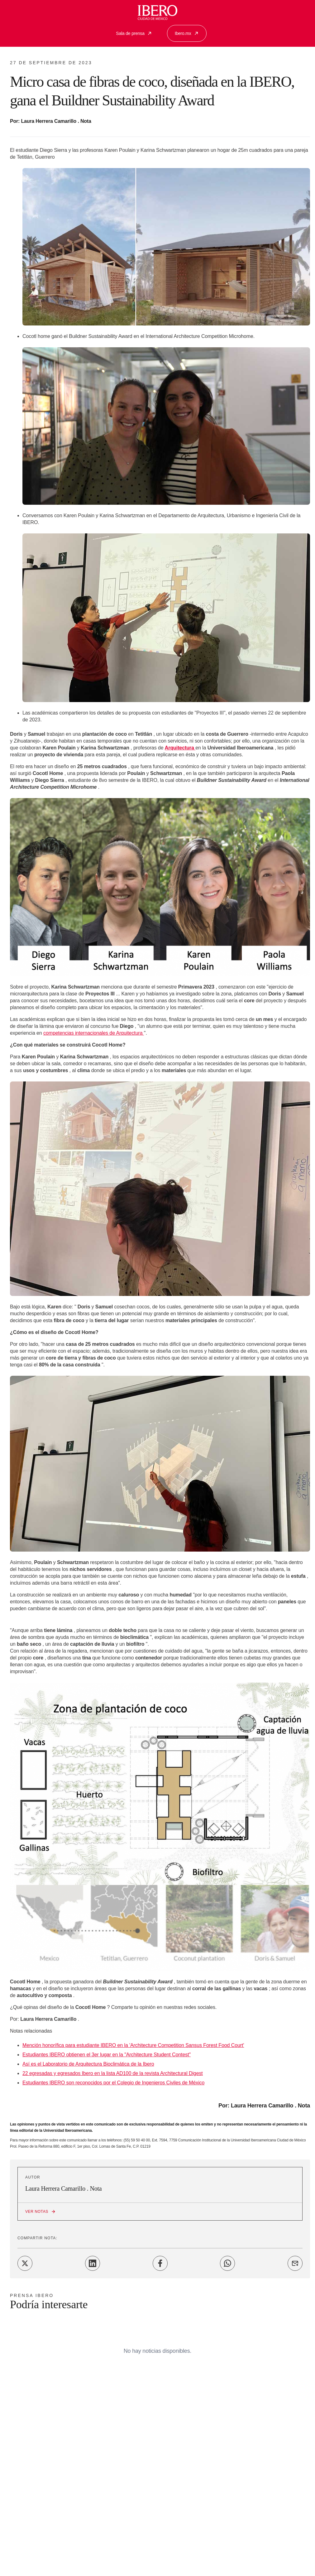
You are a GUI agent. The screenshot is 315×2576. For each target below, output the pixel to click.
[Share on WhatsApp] (227, 2263)
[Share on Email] (295, 2263)
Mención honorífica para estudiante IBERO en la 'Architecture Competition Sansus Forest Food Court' (133, 2045)
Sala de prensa (134, 33)
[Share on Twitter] (24, 2263)
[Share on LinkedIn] (92, 2263)
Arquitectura (180, 747)
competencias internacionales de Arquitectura (93, 1033)
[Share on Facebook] (160, 2263)
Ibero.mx (187, 33)
